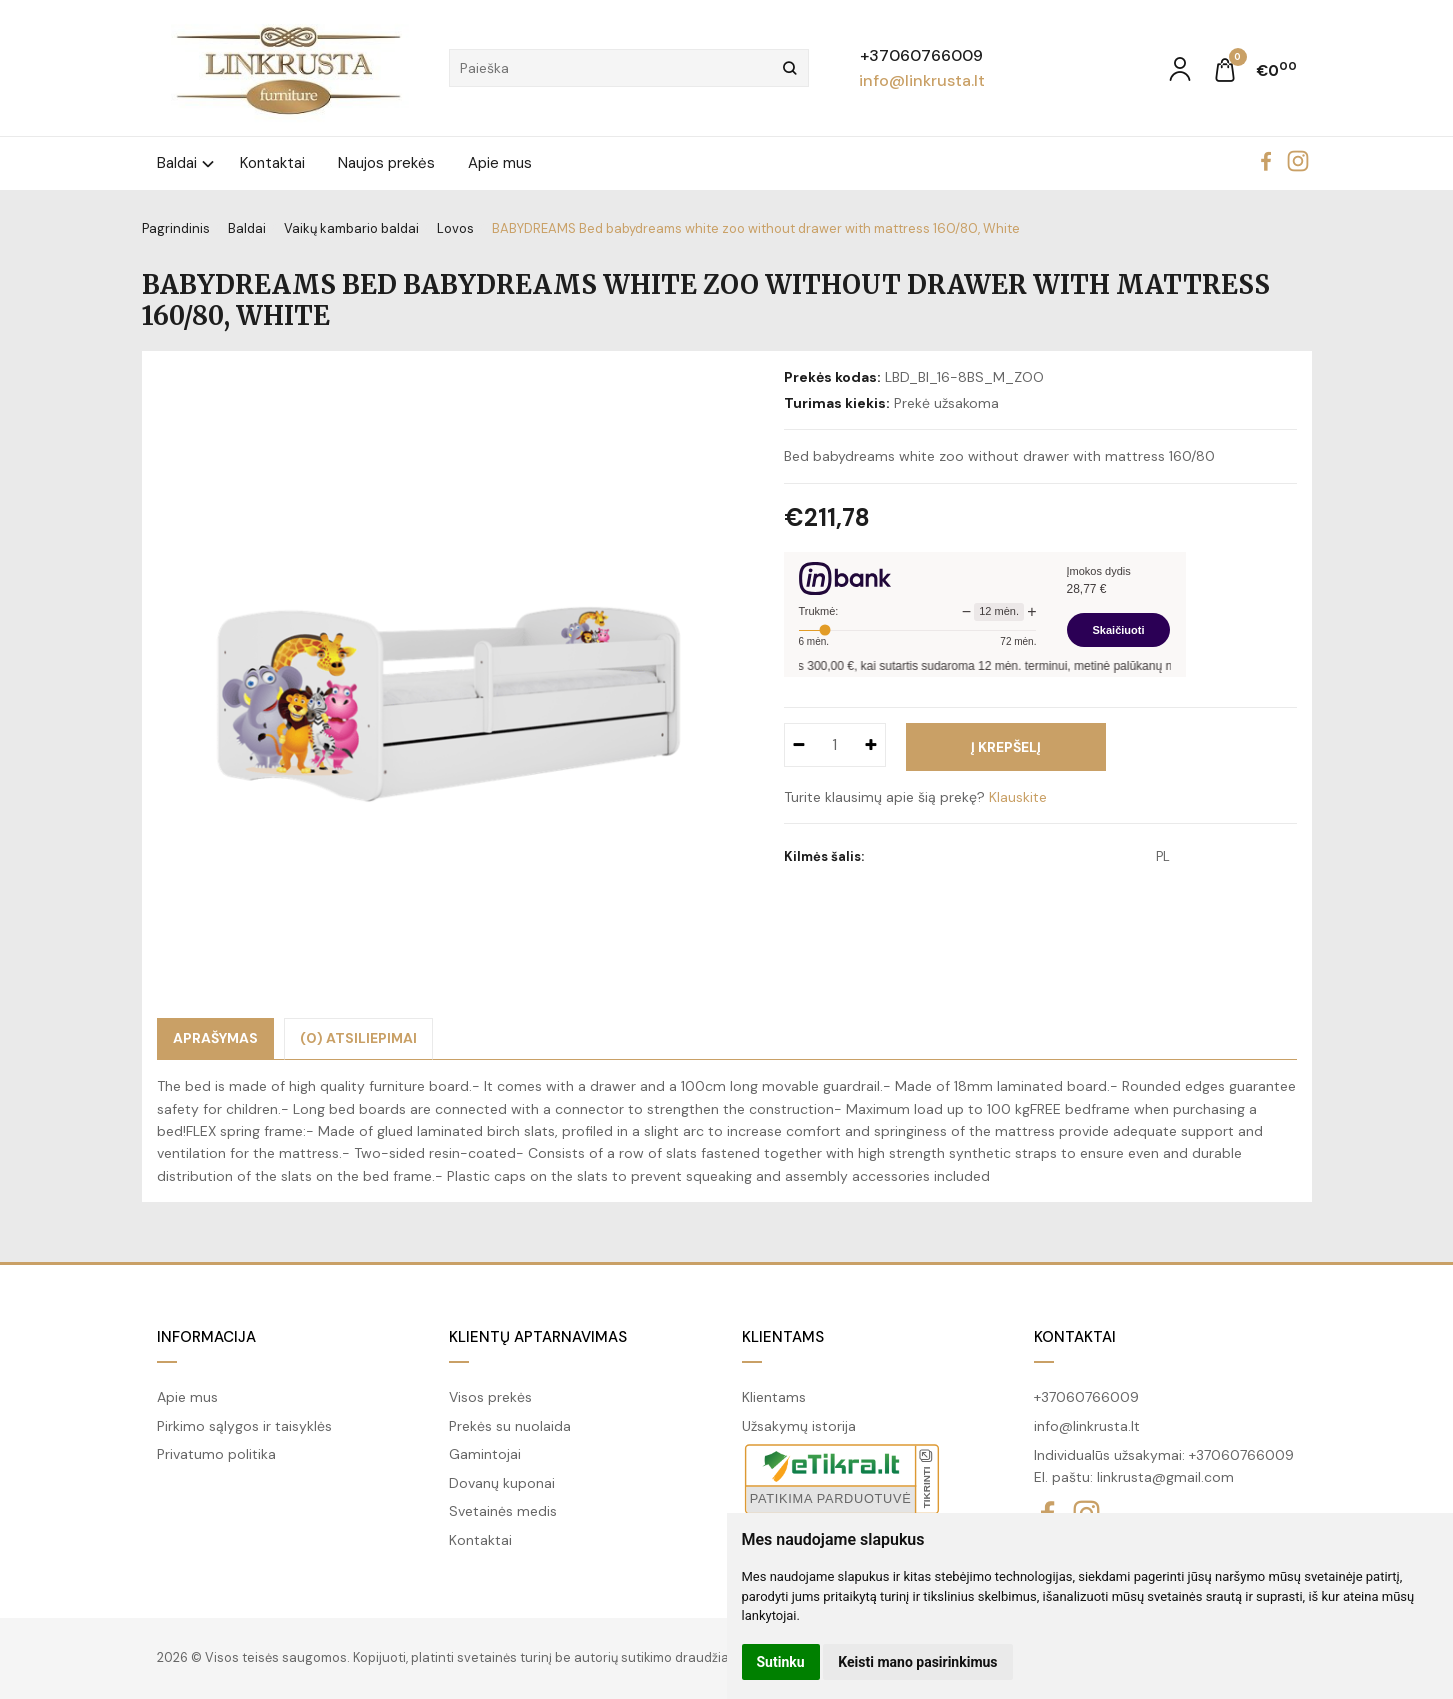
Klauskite (1018, 797)
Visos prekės (490, 1397)
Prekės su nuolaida (510, 1426)
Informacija (206, 1337)
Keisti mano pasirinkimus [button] (917, 1662)
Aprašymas (215, 1038)
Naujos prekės (386, 163)
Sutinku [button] (781, 1662)
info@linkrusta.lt (922, 80)
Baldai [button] (177, 163)
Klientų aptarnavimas (538, 1337)
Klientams (783, 1337)
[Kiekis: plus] (871, 745)
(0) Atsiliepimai (358, 1038)
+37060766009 (921, 55)
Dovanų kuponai (502, 1483)
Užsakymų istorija (799, 1426)
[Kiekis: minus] (798, 745)
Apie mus (500, 163)
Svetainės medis (503, 1511)
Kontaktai (272, 163)
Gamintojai (485, 1454)
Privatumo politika (216, 1454)
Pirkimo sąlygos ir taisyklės (244, 1426)
